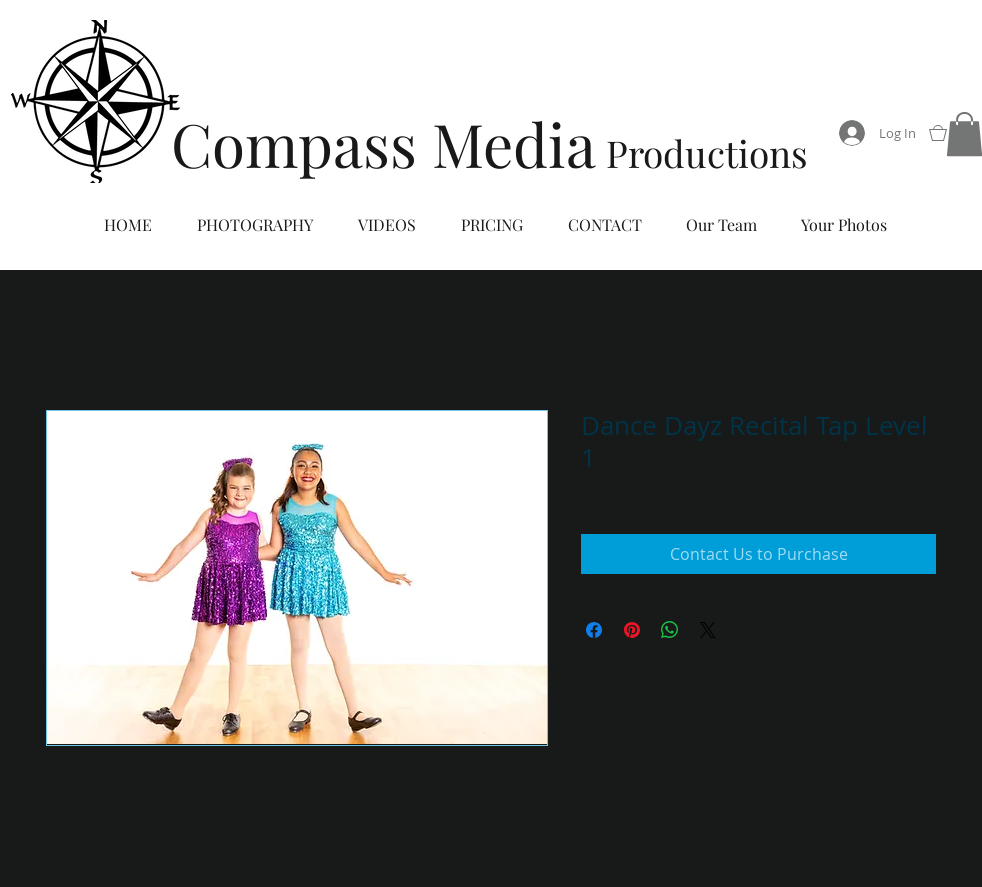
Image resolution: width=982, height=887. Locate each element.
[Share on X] (708, 630)
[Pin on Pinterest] (632, 630)
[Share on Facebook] (594, 630)
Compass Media (383, 143)
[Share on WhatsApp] (670, 630)
